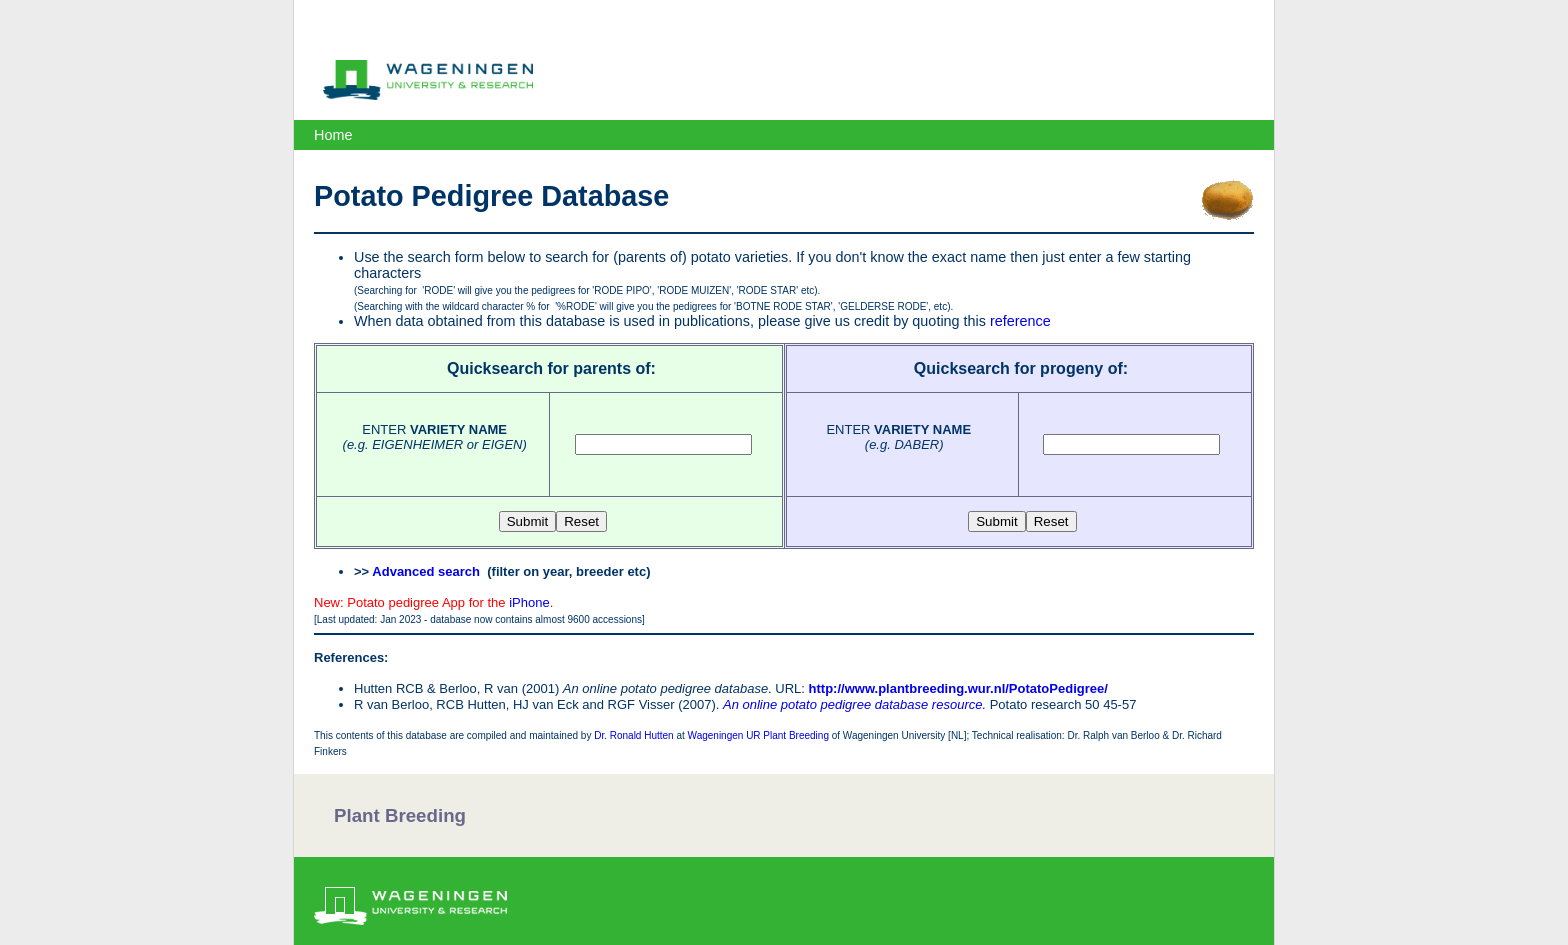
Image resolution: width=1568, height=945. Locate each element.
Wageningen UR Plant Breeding (758, 735)
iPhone (529, 602)
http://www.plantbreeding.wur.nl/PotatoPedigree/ (958, 688)
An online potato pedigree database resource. (854, 704)
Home (333, 135)
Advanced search (426, 571)
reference (1020, 321)
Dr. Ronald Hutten (634, 735)
